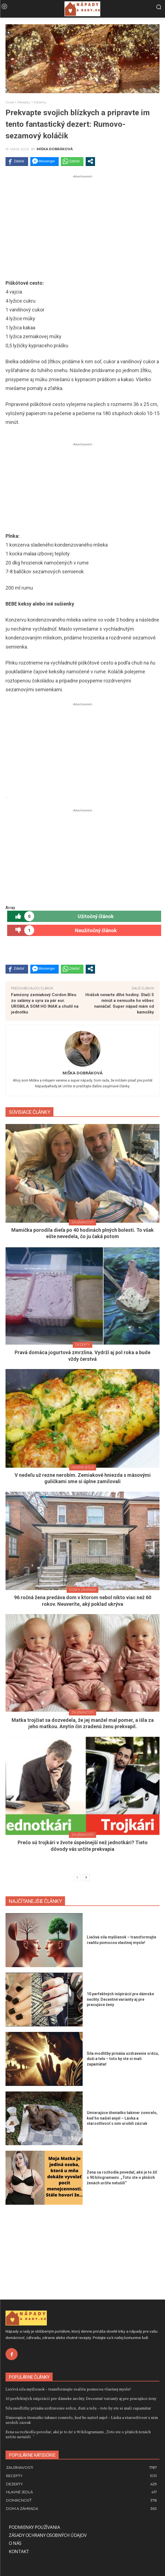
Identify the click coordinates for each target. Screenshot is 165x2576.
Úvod (10, 102)
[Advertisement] (82, 218)
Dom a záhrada (82, 1589)
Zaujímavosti (82, 1222)
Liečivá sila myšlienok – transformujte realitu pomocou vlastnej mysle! (68, 2389)
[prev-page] (77, 1877)
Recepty (23, 102)
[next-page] (86, 1877)
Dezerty (40, 102)
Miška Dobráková (55, 149)
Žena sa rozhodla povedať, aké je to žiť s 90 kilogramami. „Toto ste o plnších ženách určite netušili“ (122, 2177)
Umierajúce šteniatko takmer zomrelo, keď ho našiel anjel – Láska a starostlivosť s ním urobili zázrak (122, 2118)
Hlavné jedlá (83, 1467)
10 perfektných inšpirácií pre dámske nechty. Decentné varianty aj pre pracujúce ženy (120, 1999)
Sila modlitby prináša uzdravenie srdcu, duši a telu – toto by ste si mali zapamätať (123, 2058)
